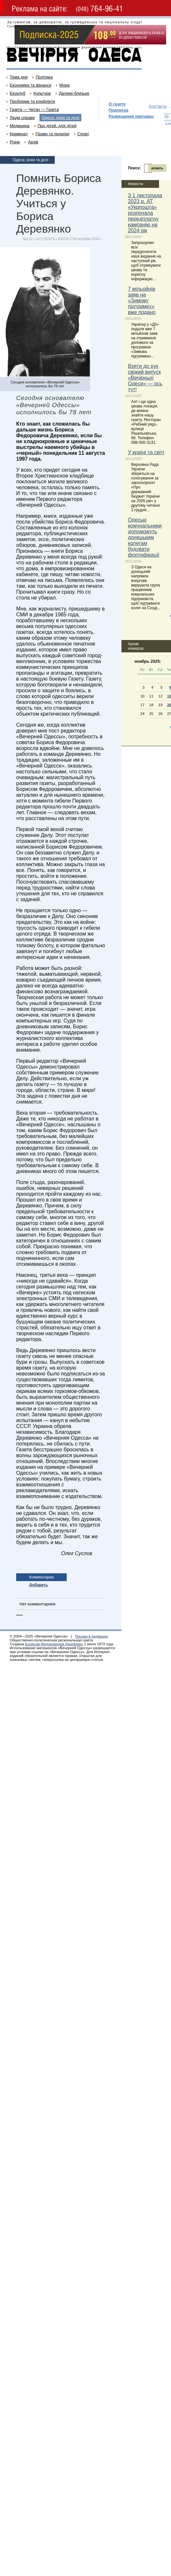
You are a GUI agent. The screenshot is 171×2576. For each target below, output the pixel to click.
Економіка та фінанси (30, 85)
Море (64, 85)
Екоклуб (17, 93)
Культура (42, 93)
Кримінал (19, 133)
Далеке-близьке (74, 93)
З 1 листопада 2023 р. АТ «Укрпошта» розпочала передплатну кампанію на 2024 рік (145, 213)
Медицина (19, 125)
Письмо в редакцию (91, 1636)
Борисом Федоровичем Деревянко (54, 1644)
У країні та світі (146, 452)
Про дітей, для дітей (57, 125)
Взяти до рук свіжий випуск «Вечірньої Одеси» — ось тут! (145, 377)
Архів (33, 141)
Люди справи (22, 117)
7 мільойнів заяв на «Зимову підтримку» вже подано (142, 300)
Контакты (157, 106)
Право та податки (52, 133)
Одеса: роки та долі (60, 117)
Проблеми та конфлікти (32, 101)
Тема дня (19, 77)
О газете (117, 104)
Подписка (118, 110)
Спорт (83, 133)
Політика (44, 77)
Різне (15, 141)
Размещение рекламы (131, 116)
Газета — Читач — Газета (34, 109)
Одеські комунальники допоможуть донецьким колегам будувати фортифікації (145, 537)
